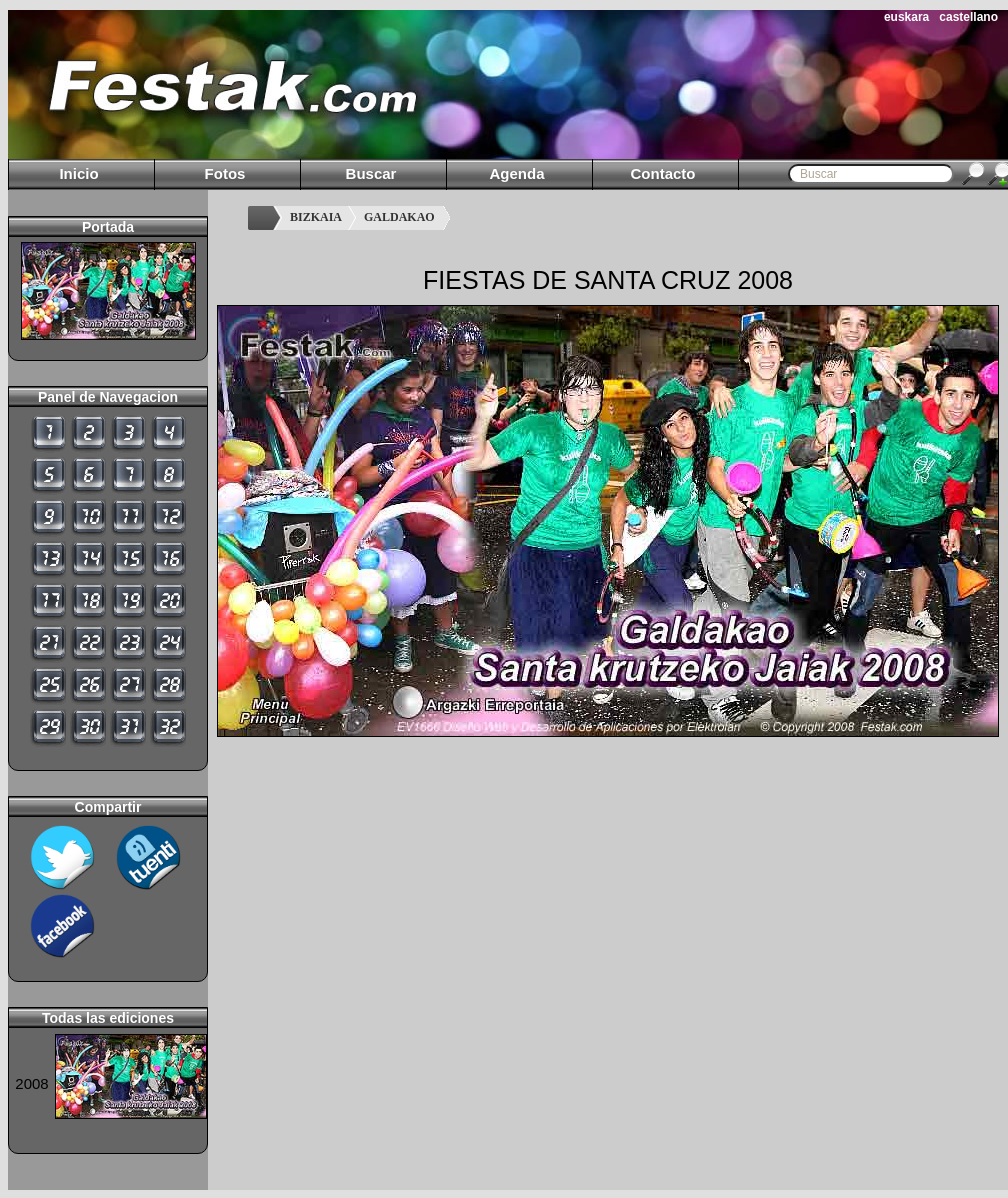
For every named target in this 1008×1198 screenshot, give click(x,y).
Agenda (516, 173)
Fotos (225, 173)
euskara (906, 17)
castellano (968, 17)
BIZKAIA (316, 217)
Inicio (78, 173)
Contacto (663, 173)
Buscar (371, 173)
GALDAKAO (399, 217)
